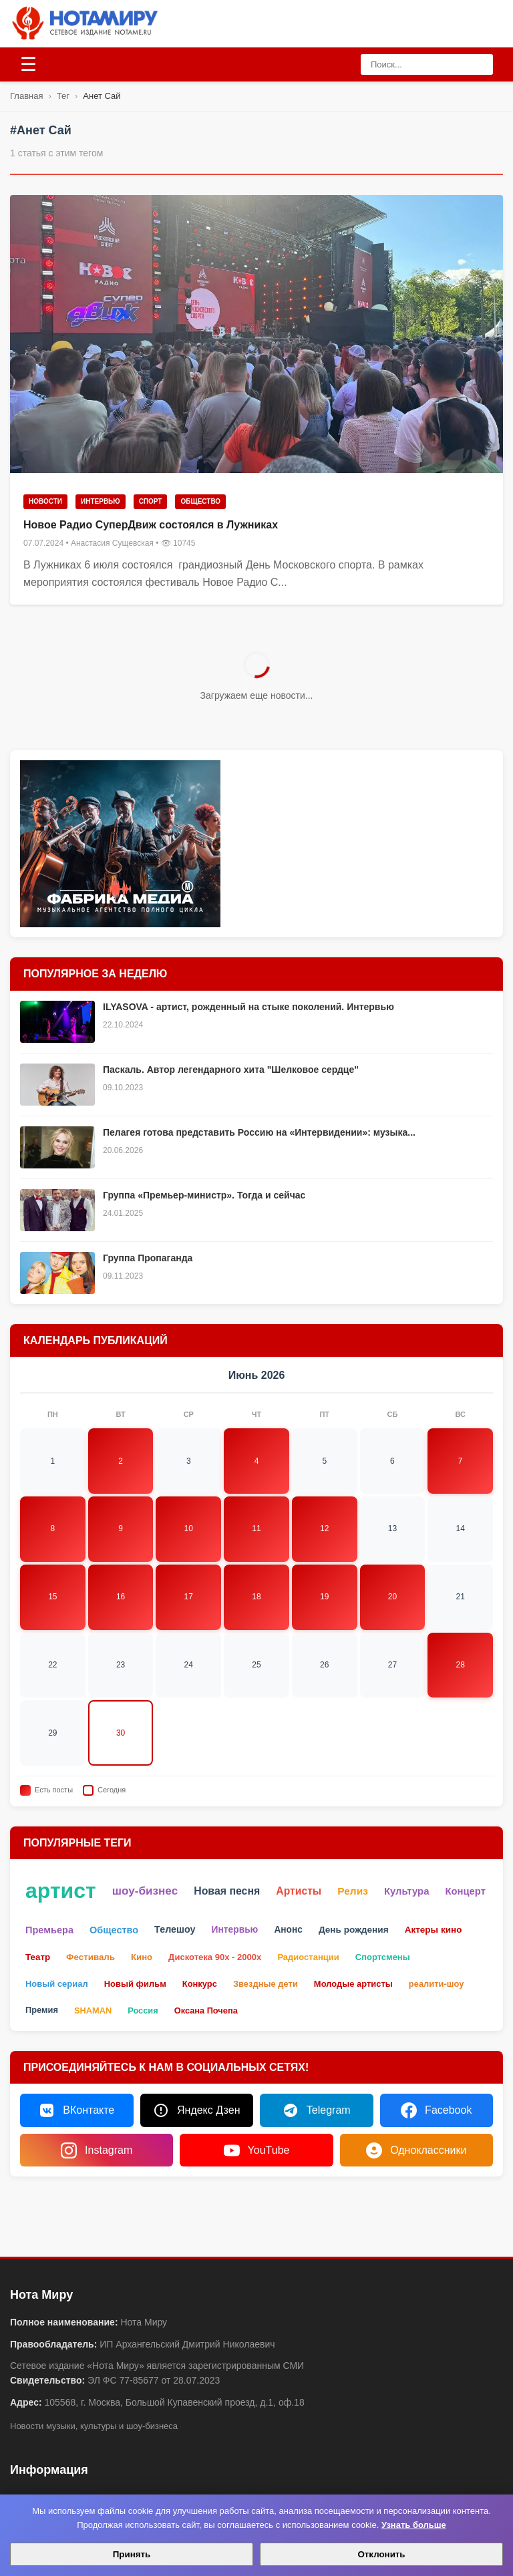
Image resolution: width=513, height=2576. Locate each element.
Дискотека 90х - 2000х (214, 1957)
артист (60, 1891)
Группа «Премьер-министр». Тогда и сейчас (204, 1195)
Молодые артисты (353, 1984)
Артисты (298, 1891)
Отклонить (381, 2554)
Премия (41, 2010)
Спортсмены (382, 1957)
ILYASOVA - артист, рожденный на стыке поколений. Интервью (248, 1006)
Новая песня (227, 1891)
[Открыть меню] (28, 65)
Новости (45, 501)
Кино (141, 1957)
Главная (26, 96)
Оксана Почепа (206, 2010)
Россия (143, 2010)
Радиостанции (308, 1957)
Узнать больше (413, 2525)
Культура (406, 1891)
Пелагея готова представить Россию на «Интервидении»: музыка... (259, 1132)
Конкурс (199, 1984)
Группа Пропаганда (147, 1258)
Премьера (49, 1930)
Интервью (100, 501)
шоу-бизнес (145, 1891)
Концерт (465, 1891)
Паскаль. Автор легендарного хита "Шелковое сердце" (231, 1069)
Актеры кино (433, 1930)
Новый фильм (135, 1984)
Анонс (288, 1930)
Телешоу (175, 1929)
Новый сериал (56, 1984)
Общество (200, 501)
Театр (37, 1957)
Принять (131, 2554)
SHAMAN (93, 2010)
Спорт (150, 501)
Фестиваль (90, 1957)
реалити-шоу (436, 1984)
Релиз (352, 1891)
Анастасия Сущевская (112, 543)
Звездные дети (265, 1984)
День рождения (354, 1930)
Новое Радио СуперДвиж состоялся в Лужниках (150, 524)
